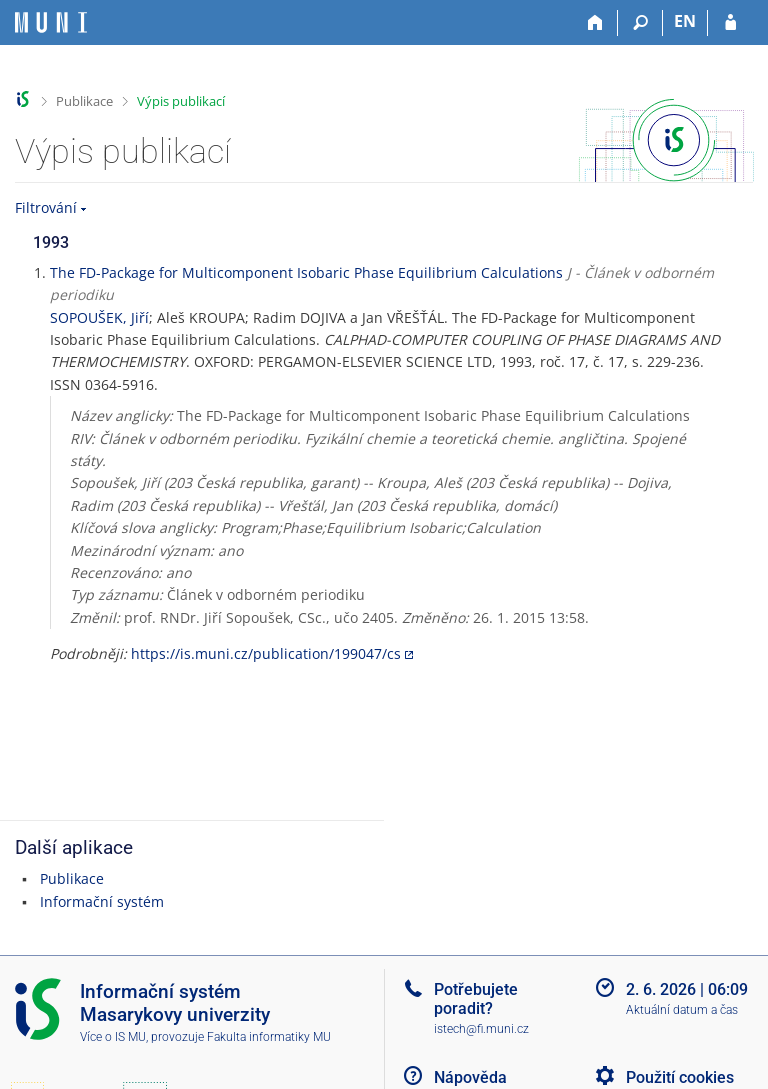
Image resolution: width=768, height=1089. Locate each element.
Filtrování (46, 207)
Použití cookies (680, 1077)
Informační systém (102, 901)
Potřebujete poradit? (476, 999)
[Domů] (595, 23)
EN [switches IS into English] (685, 21)
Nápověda (470, 1077)
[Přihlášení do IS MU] (730, 23)
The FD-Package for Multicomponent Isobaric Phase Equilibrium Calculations (306, 272)
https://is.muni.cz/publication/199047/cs (266, 653)
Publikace (84, 101)
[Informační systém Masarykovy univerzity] (51, 22)
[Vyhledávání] (640, 23)
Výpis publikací (181, 101)
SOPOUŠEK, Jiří (99, 317)
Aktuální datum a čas (682, 1010)
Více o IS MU (113, 1037)
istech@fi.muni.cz (481, 1029)
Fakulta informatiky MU (269, 1037)
